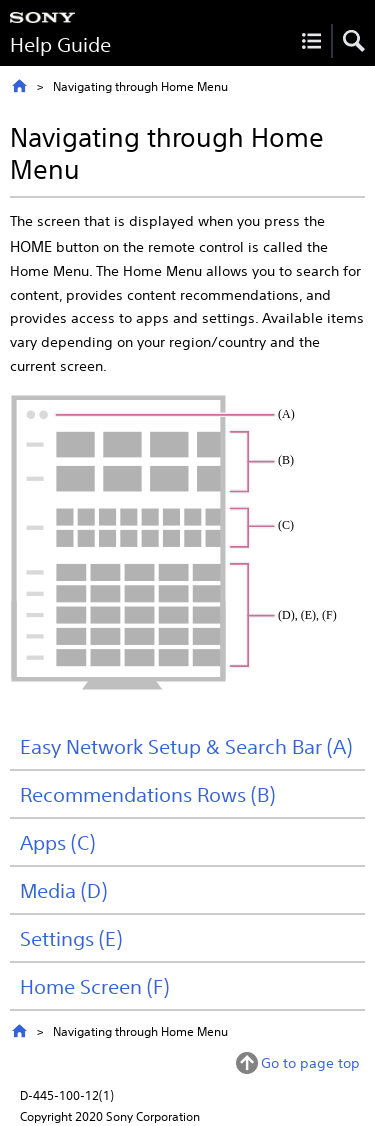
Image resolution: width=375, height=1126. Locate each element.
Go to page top (310, 1062)
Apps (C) (57, 842)
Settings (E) (71, 938)
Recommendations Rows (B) (147, 794)
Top (19, 86)
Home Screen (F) (94, 986)
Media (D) (63, 890)
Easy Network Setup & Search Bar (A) (186, 746)
